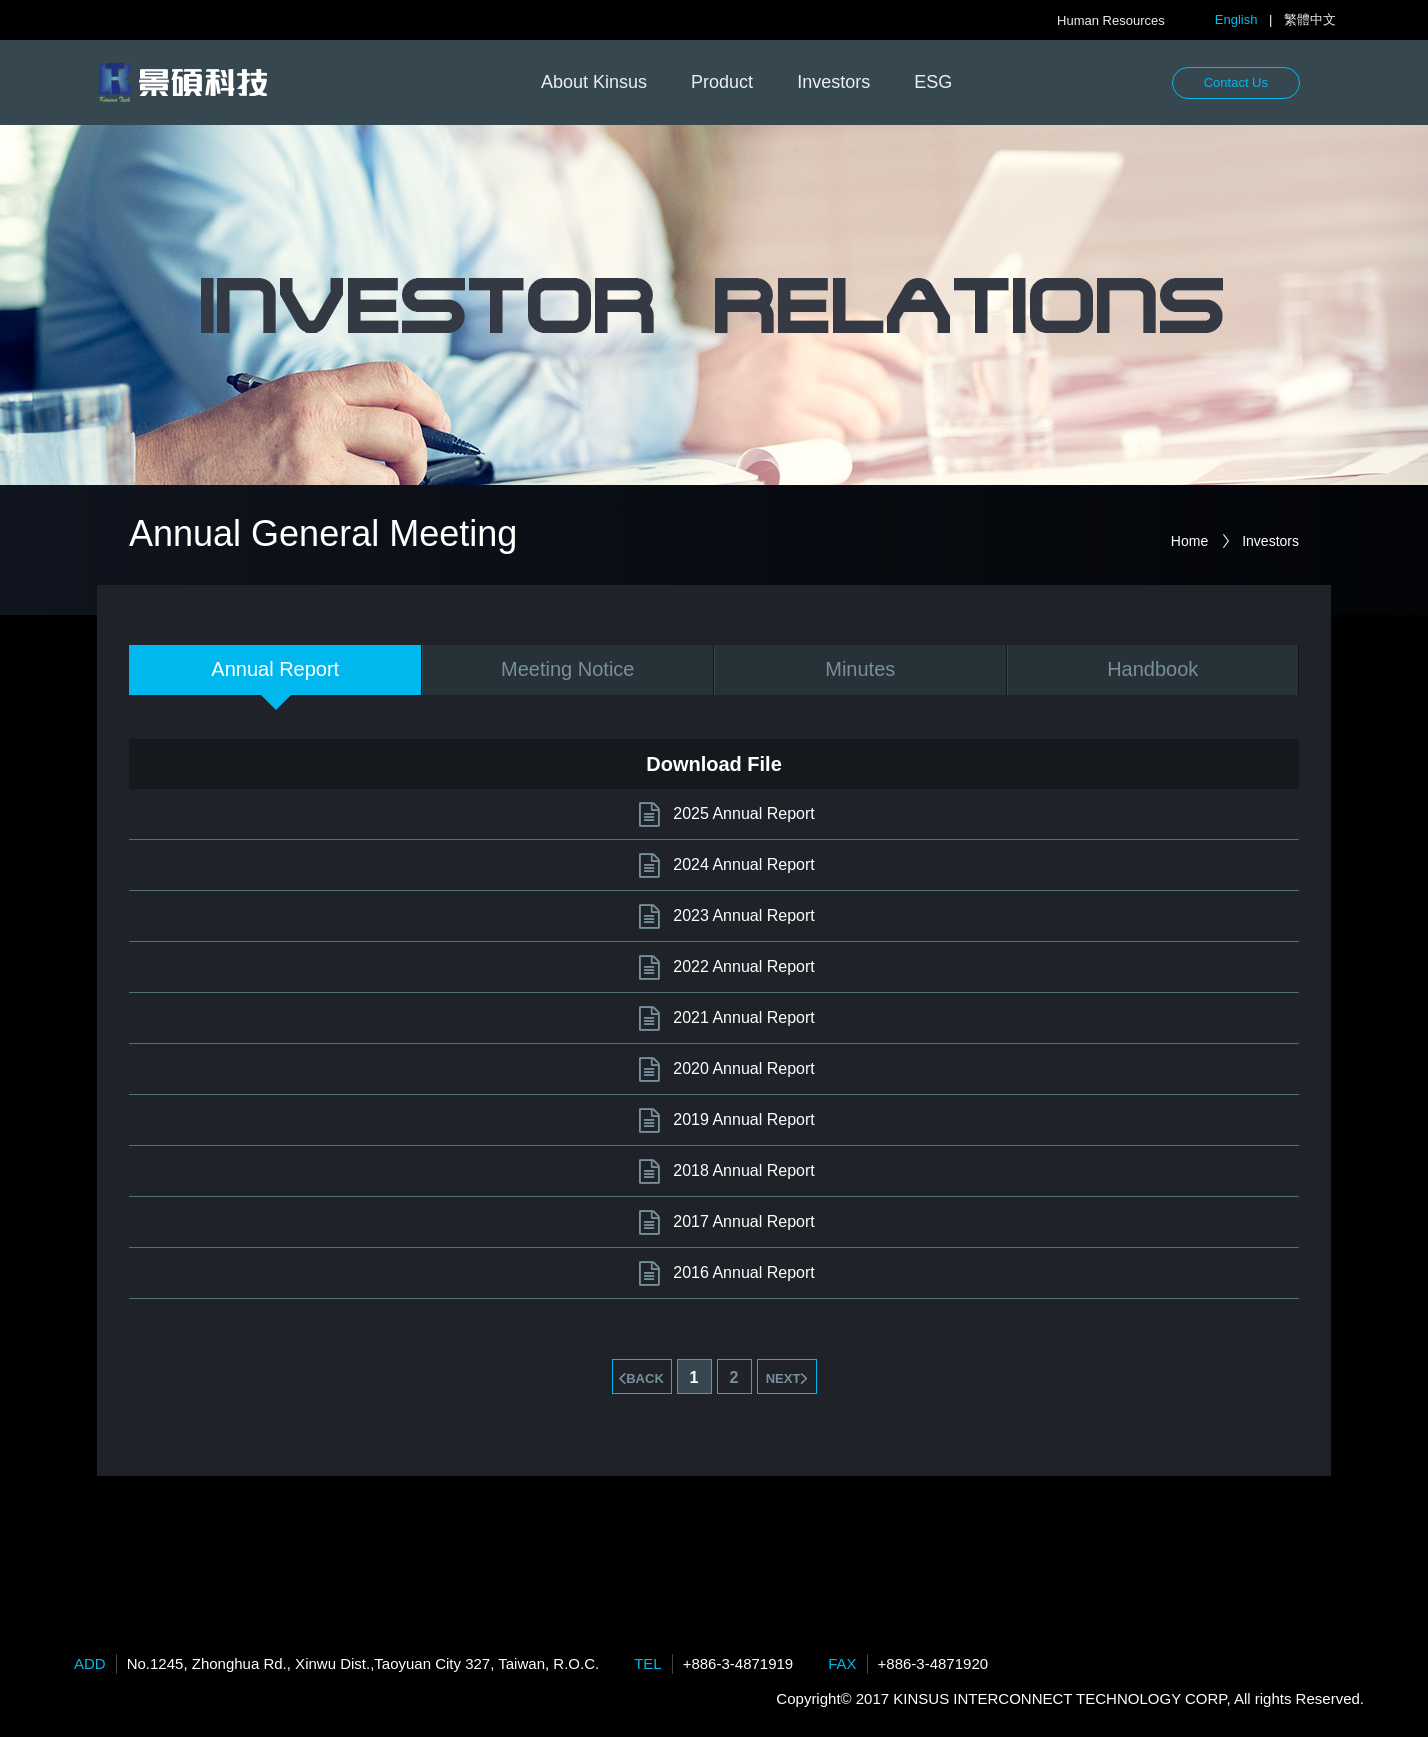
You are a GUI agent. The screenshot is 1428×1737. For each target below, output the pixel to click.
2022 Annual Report (743, 966)
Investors (833, 82)
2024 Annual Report (743, 864)
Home (1189, 541)
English (1236, 19)
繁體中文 (1310, 19)
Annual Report (275, 669)
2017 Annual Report (743, 1221)
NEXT (783, 1378)
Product (722, 82)
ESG (933, 82)
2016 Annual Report (743, 1272)
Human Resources (1111, 20)
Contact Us (1236, 82)
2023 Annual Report (743, 915)
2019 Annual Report (743, 1119)
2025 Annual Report (743, 813)
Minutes (860, 669)
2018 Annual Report (743, 1170)
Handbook (1152, 669)
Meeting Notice (567, 669)
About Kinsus (594, 82)
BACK (645, 1378)
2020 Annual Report (743, 1068)
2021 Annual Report (743, 1017)
